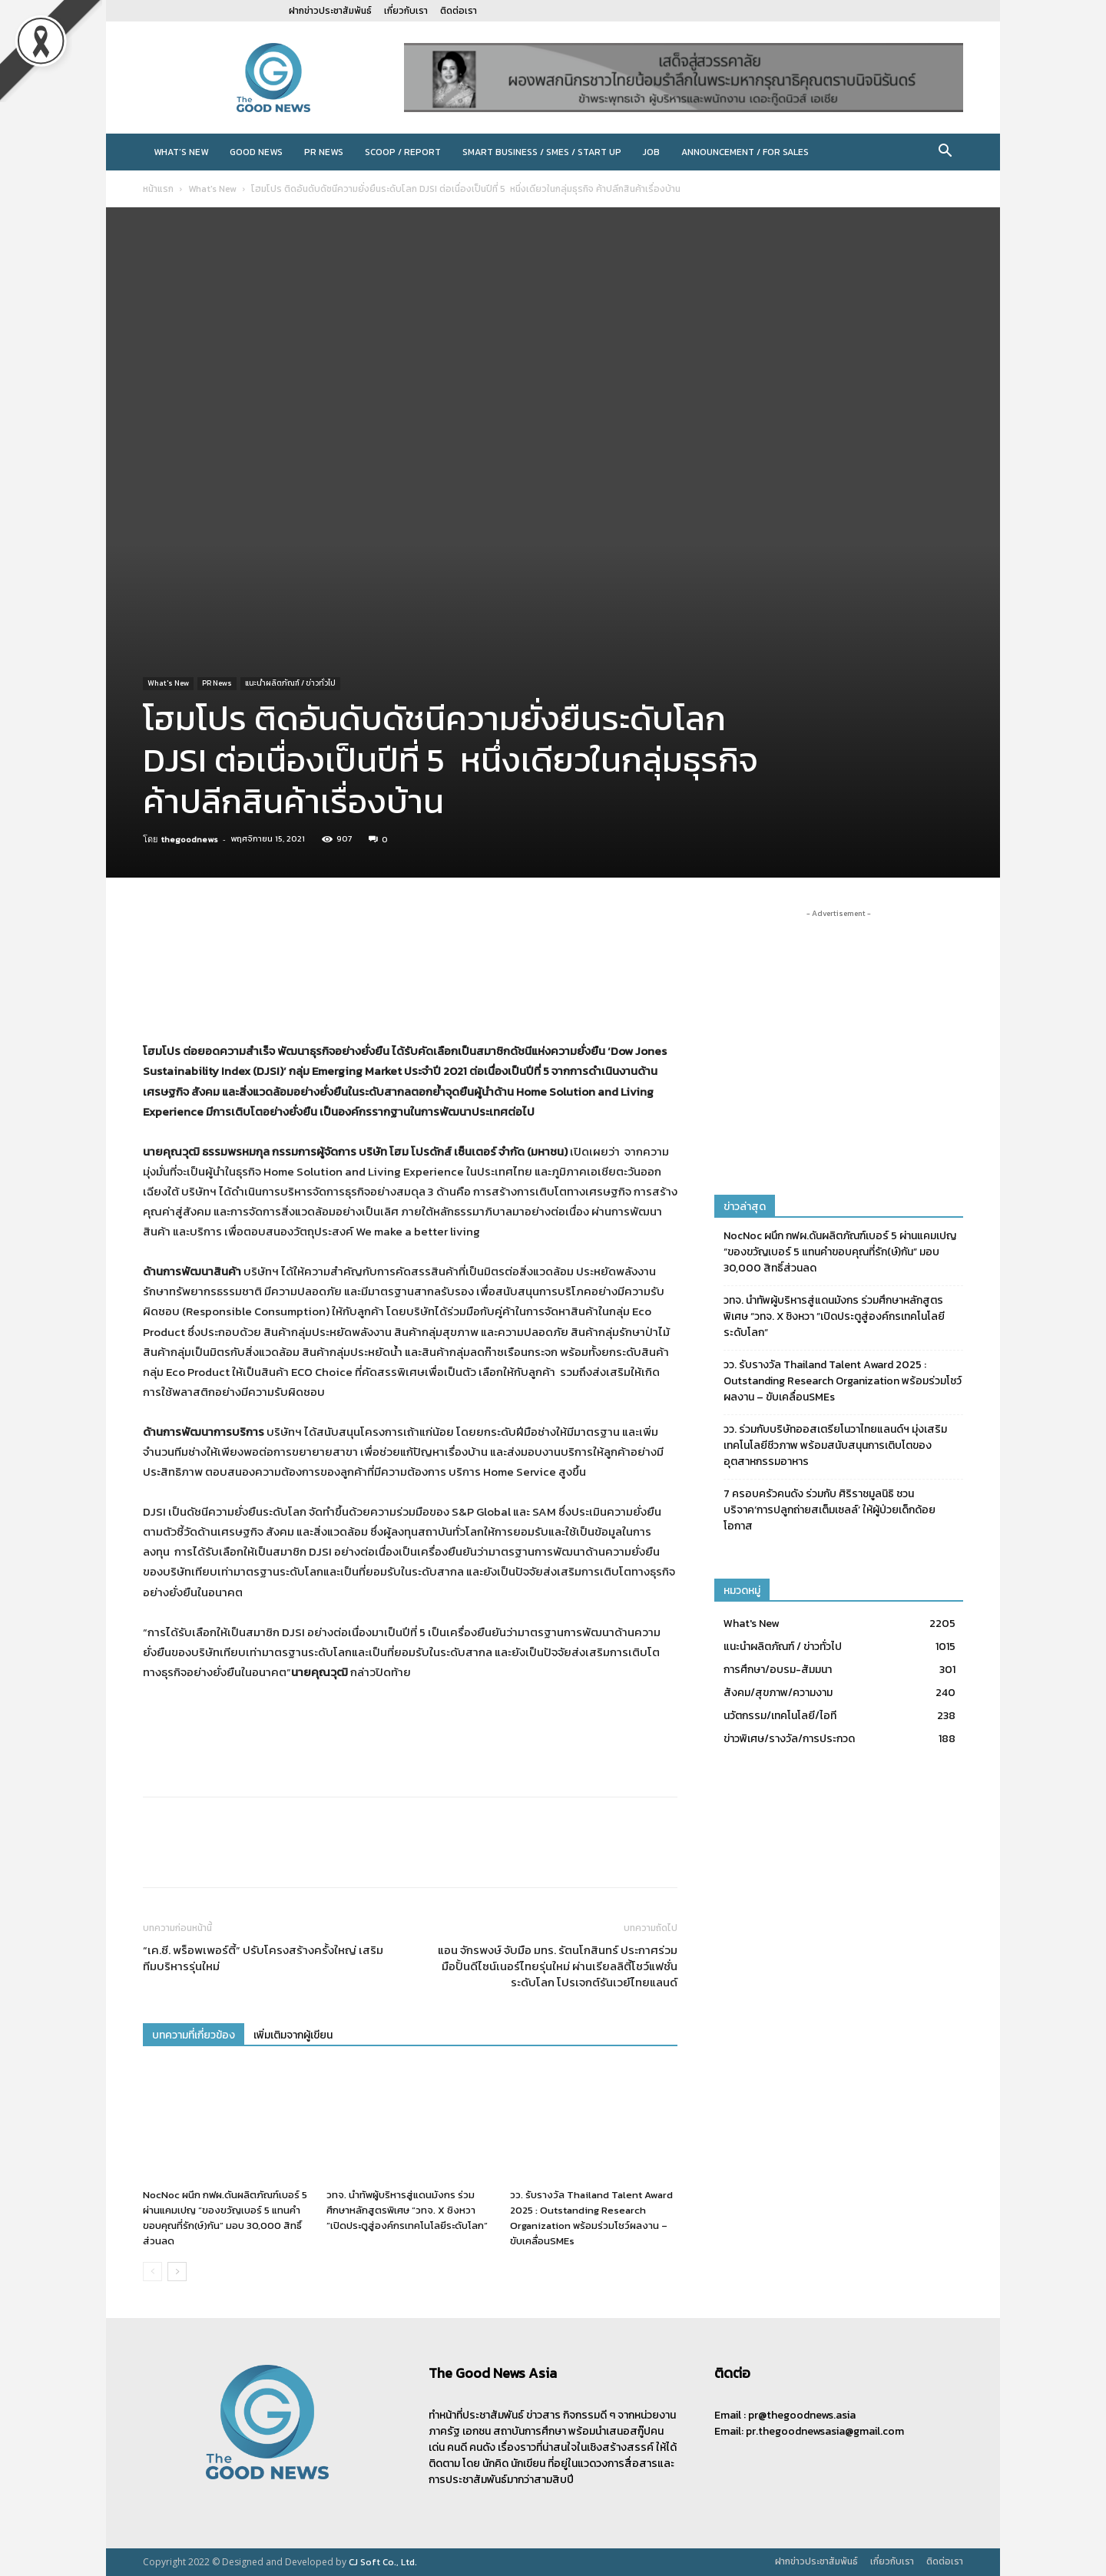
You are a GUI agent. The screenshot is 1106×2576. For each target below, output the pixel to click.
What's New (212, 189)
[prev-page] (152, 2271)
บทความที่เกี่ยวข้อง (193, 2035)
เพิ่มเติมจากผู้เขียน (293, 2035)
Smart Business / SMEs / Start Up (541, 152)
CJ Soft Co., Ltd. (383, 2562)
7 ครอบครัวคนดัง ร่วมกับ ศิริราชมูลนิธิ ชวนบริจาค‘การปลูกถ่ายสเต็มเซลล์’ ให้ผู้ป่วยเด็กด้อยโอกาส (829, 1510)
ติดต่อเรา (458, 11)
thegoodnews (189, 839)
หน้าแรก (158, 189)
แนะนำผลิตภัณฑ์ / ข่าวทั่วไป (290, 683)
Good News (256, 152)
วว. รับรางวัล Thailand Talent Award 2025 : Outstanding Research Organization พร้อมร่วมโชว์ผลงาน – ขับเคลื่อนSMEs (591, 2217)
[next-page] (177, 2271)
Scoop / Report (403, 152)
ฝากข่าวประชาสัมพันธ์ (330, 11)
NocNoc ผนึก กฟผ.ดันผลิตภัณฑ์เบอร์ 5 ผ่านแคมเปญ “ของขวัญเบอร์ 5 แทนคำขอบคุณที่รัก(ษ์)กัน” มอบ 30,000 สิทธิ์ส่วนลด (225, 2217)
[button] (944, 153)
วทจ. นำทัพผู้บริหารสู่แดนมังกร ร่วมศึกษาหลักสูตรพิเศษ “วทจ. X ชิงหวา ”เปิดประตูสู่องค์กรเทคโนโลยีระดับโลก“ (407, 2210)
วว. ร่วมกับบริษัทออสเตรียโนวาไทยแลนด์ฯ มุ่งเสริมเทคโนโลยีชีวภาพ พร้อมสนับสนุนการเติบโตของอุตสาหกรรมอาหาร (835, 1445)
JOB (651, 152)
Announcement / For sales (745, 152)
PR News (323, 152)
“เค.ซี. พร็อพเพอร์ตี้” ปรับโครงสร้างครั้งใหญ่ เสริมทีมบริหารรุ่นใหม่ (263, 1958)
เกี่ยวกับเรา (406, 11)
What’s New (181, 152)
